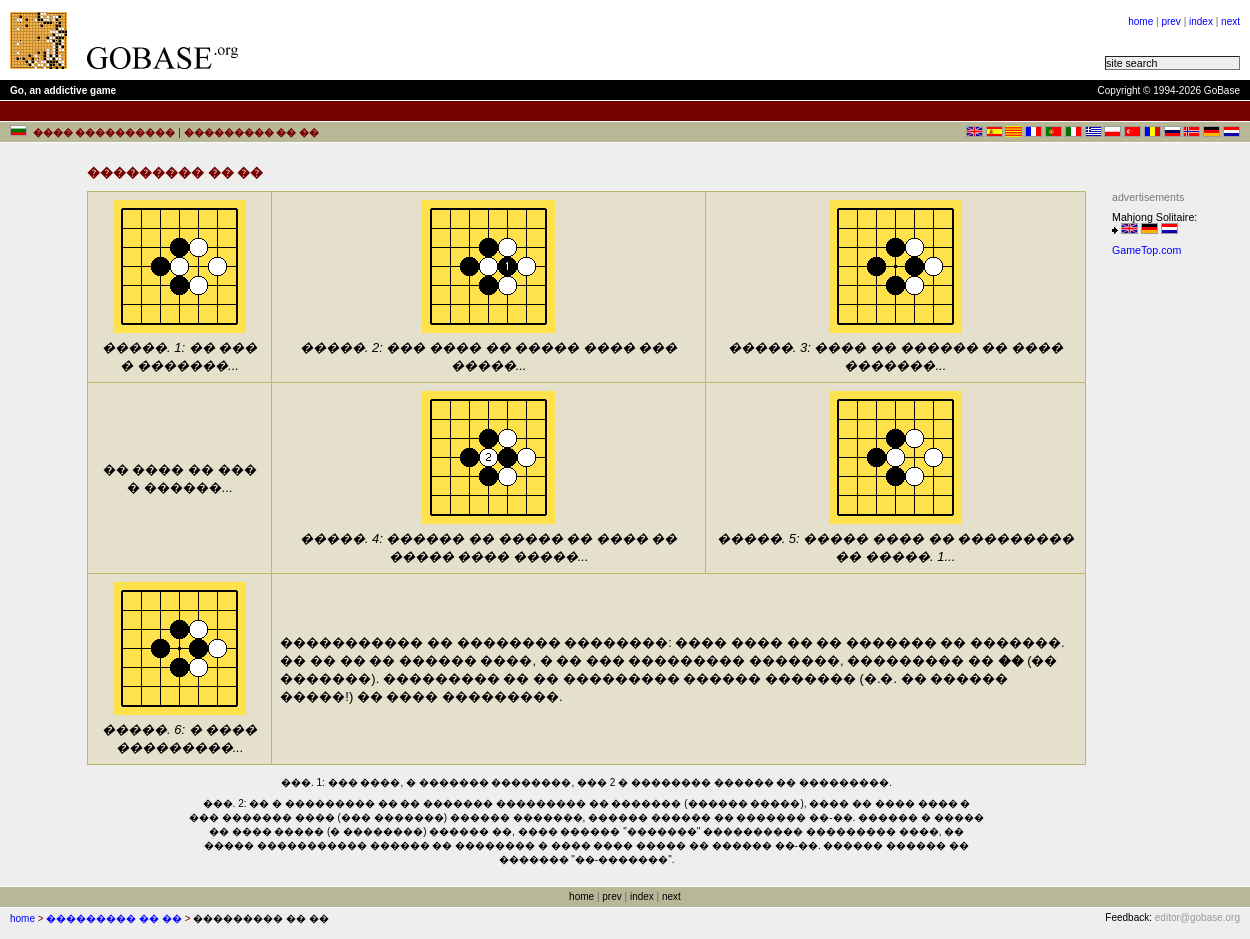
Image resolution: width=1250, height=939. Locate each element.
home (1140, 21)
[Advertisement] (502, 40)
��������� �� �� (114, 918)
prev (1170, 21)
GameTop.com (1146, 250)
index (1201, 21)
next (1230, 21)
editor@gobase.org (1197, 917)
